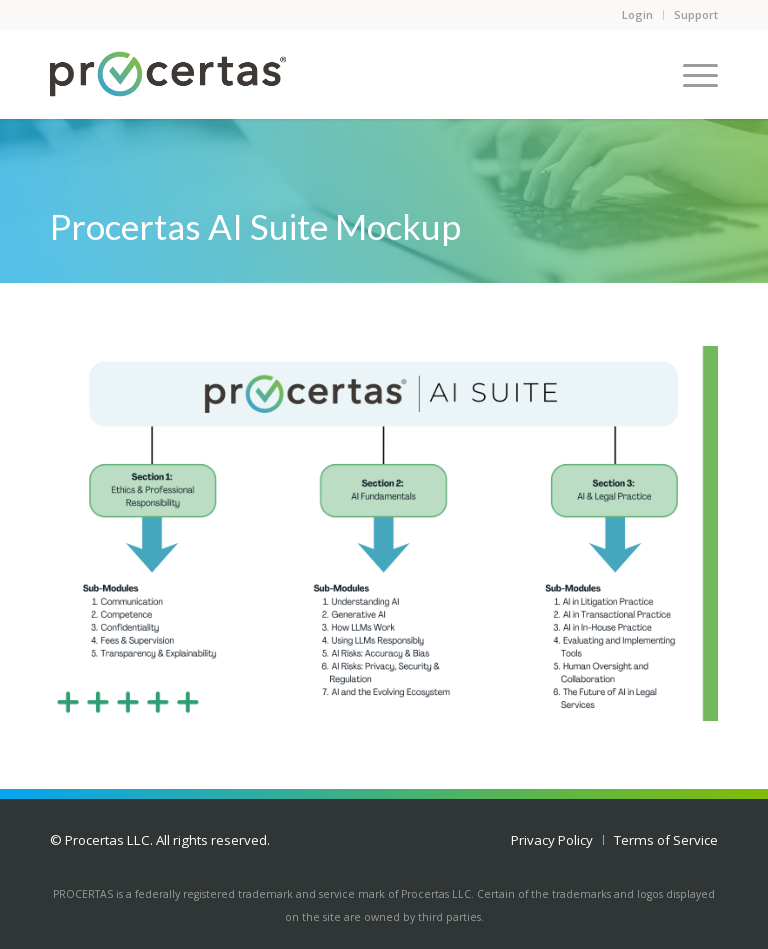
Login (637, 14)
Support (696, 14)
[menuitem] (552, 840)
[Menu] (690, 74)
